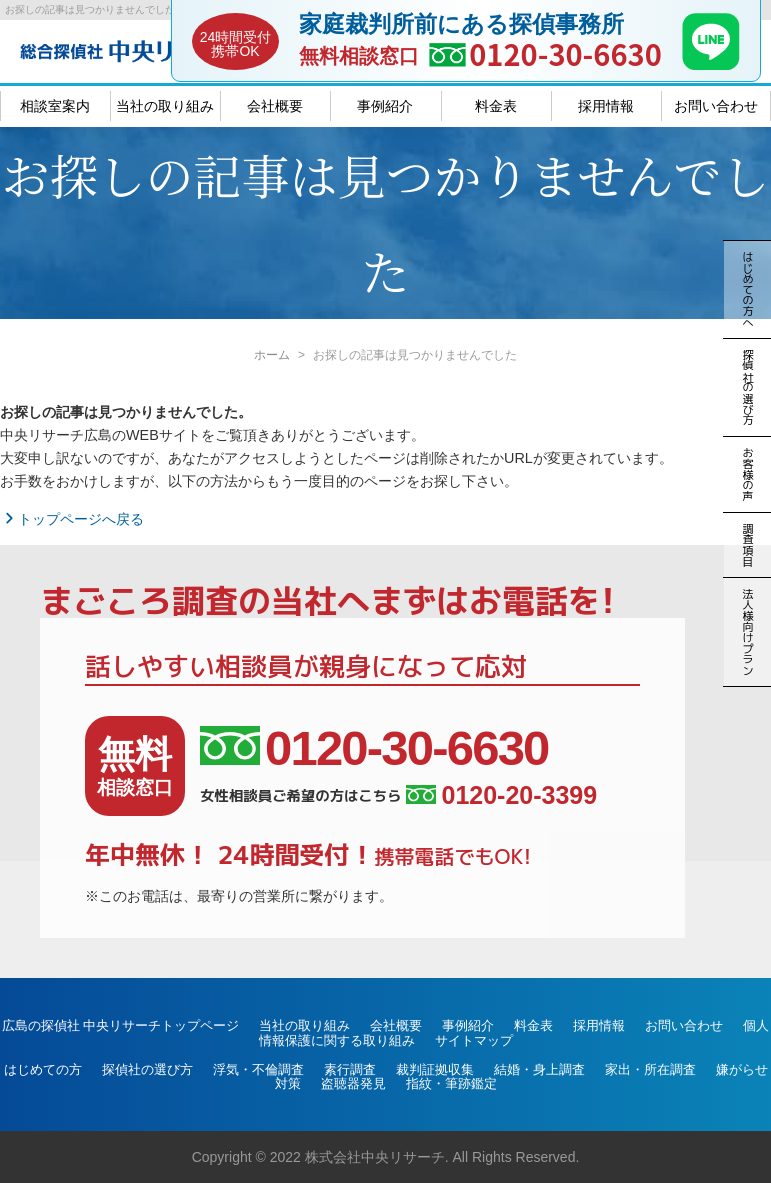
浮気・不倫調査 (258, 1069)
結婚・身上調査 (539, 1069)
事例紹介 (385, 106)
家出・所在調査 (650, 1069)
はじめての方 (43, 1069)
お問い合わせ (716, 106)
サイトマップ (474, 1040)
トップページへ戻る (72, 519)
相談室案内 (55, 106)
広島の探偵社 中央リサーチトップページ (121, 1025)
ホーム (272, 355)
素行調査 (350, 1069)
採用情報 (606, 106)
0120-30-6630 (565, 53)
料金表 (496, 106)
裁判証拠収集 (435, 1069)
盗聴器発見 (353, 1083)
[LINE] (711, 64)
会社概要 (275, 106)
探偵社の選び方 (147, 1069)
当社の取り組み (165, 106)
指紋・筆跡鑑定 (451, 1083)
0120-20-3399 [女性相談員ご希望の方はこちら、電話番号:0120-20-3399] (501, 795)
